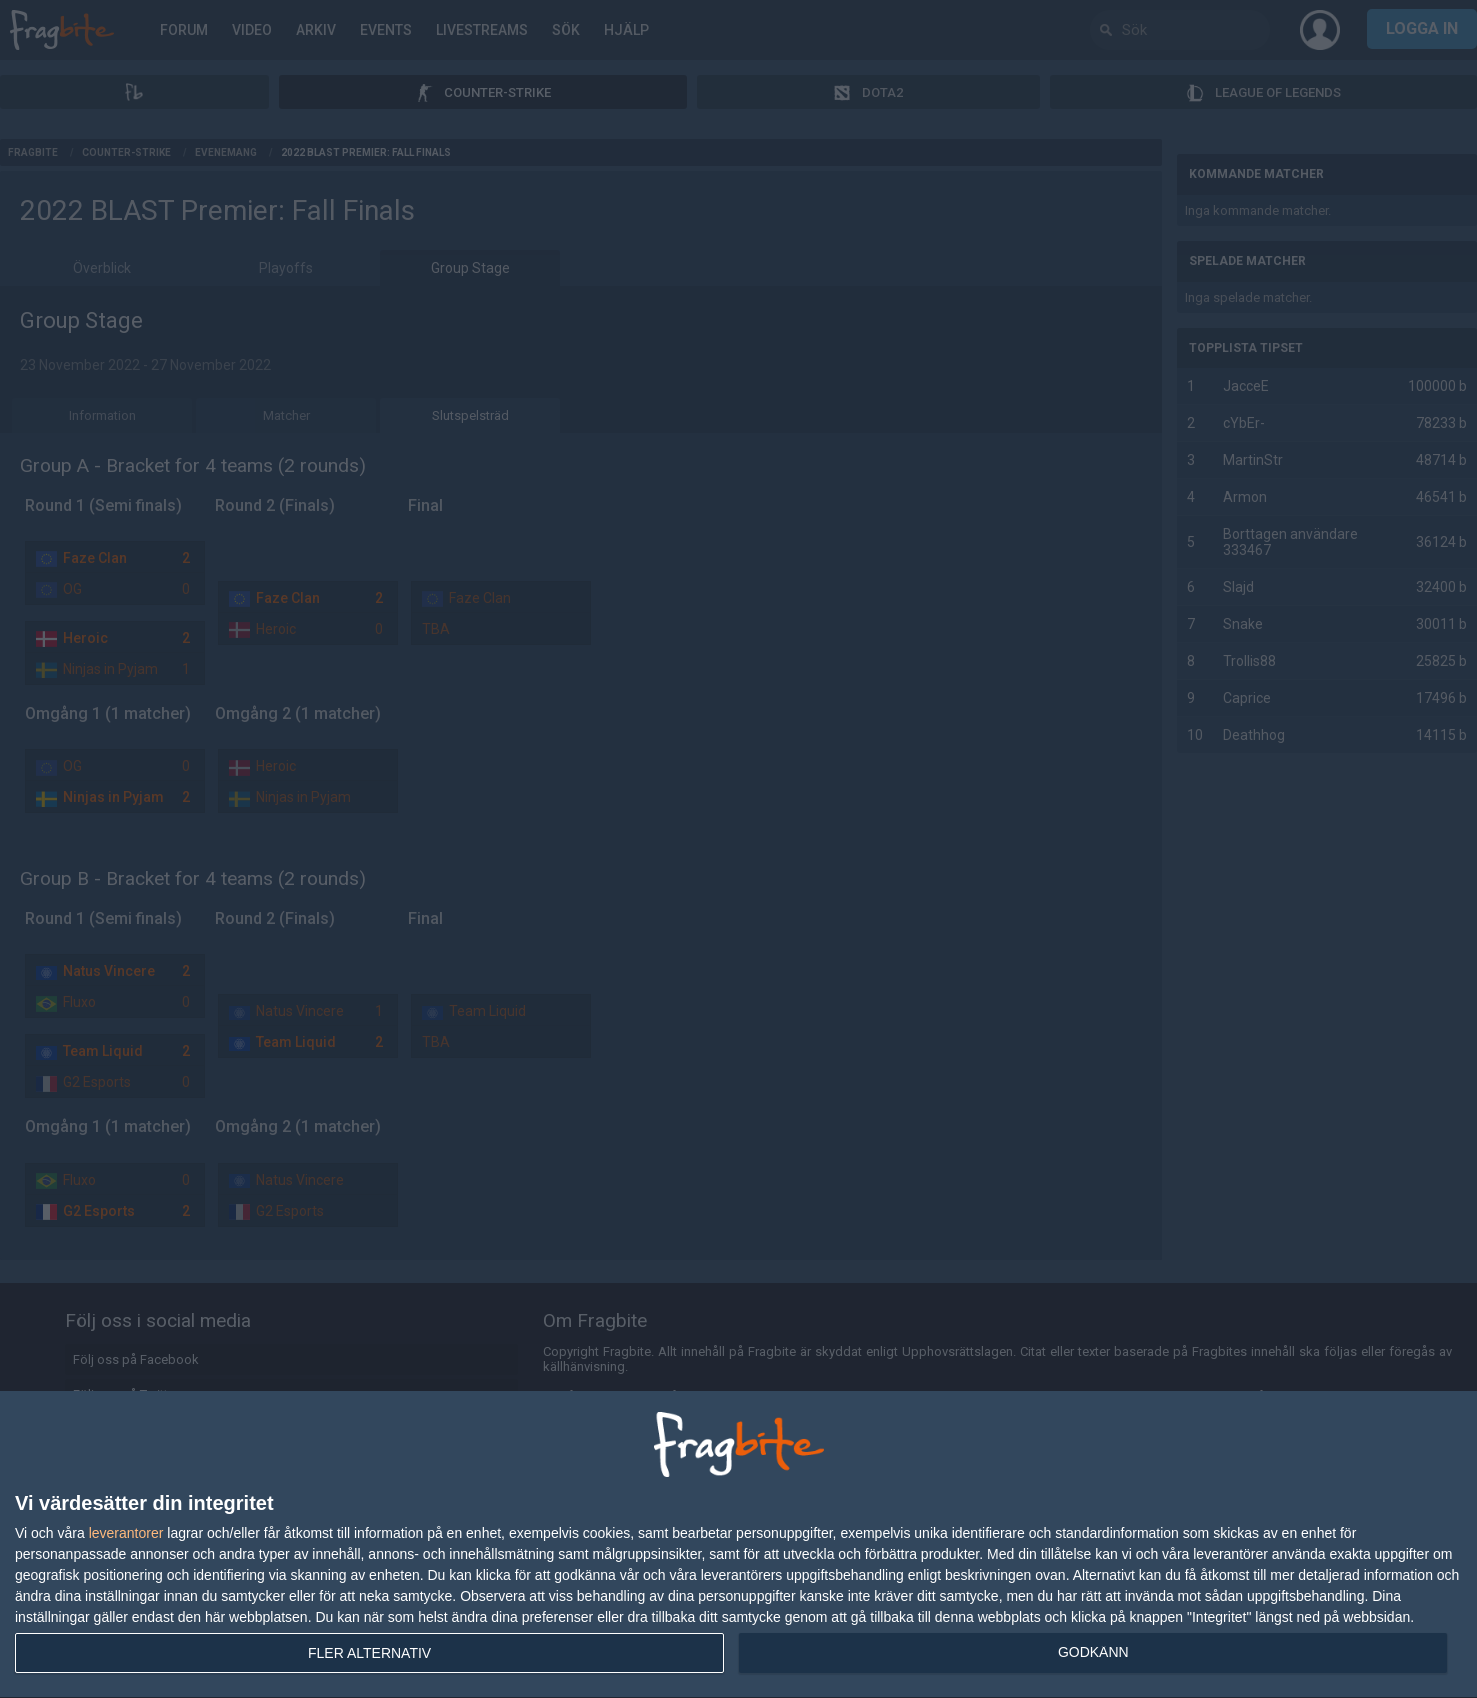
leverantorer (126, 1533)
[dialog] (738, 1545)
